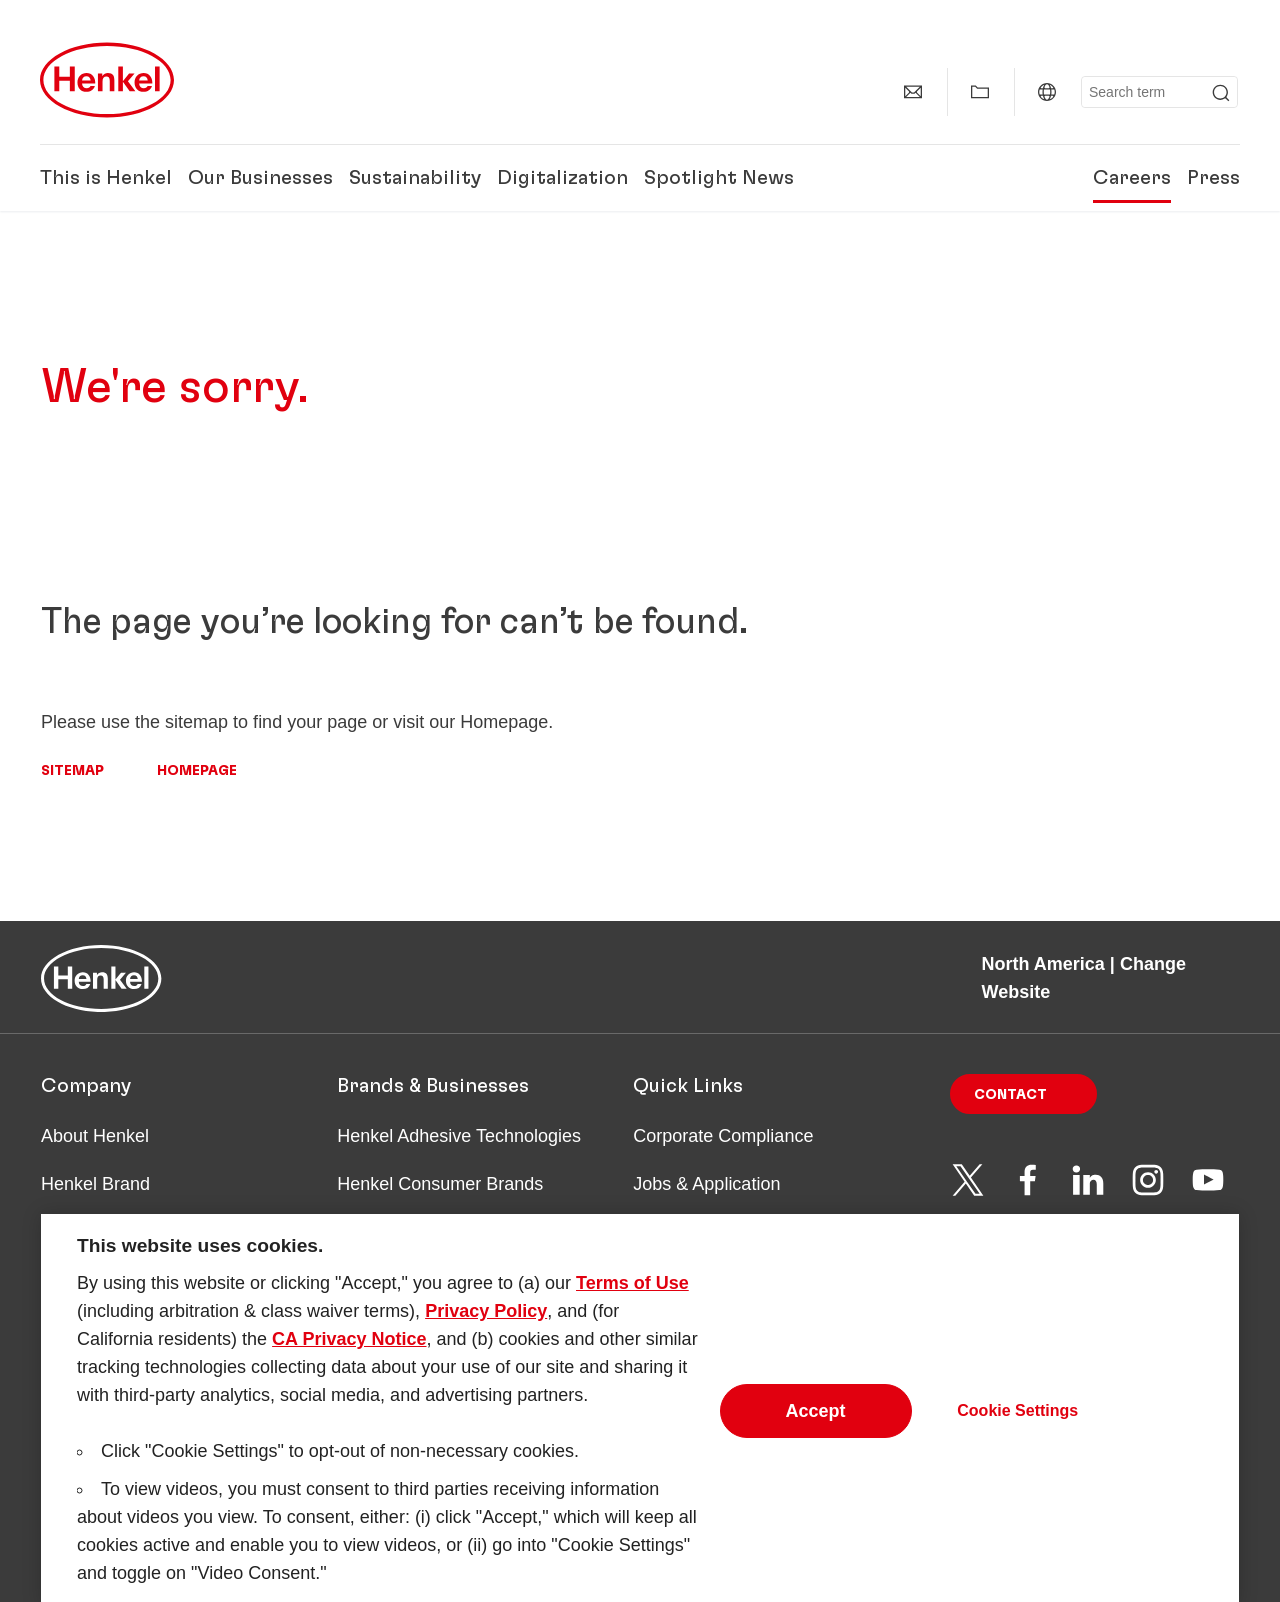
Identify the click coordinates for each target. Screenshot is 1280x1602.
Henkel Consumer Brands (440, 1184)
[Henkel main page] (107, 80)
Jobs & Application (706, 1184)
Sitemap (72, 771)
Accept (816, 1427)
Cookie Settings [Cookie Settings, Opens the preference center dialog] (1017, 1426)
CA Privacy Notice (349, 1355)
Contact (1010, 1095)
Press (1213, 178)
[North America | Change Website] (1047, 92)
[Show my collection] (980, 92)
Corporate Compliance (723, 1136)
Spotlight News (719, 178)
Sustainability (415, 178)
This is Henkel (106, 178)
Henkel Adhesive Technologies (459, 1136)
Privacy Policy (486, 1327)
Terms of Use (632, 1299)
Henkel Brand (95, 1184)
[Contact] (913, 92)
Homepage (197, 771)
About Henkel (95, 1136)
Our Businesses (260, 178)
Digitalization (562, 178)
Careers (1132, 178)
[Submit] (1221, 93)
